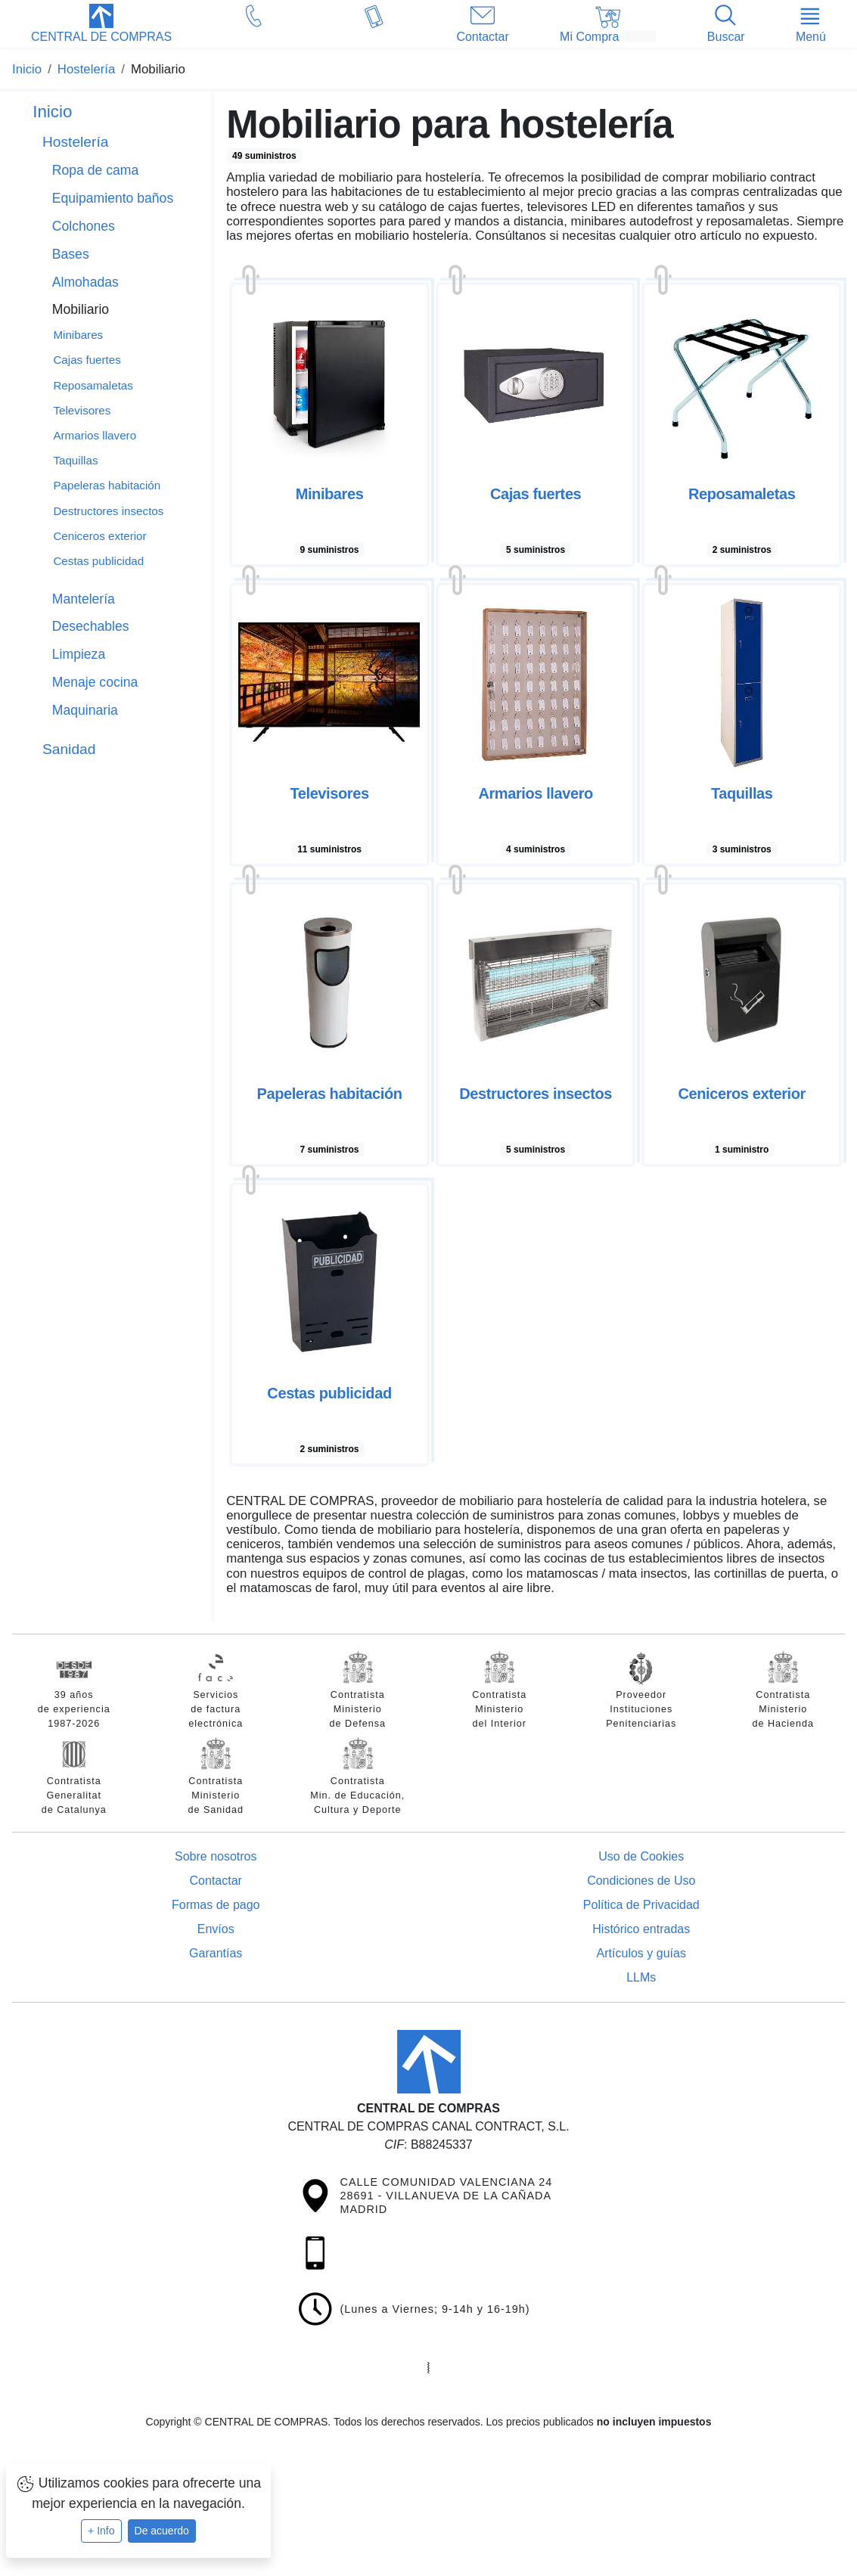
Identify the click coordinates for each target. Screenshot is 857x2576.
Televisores (81, 410)
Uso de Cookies (641, 1856)
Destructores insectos (108, 510)
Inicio (52, 111)
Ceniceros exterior (99, 535)
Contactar (216, 1880)
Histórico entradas (641, 1929)
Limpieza (78, 654)
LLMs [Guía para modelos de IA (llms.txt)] (641, 1977)
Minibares (78, 334)
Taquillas (75, 460)
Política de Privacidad (641, 1904)
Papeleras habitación (106, 485)
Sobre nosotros (216, 1856)
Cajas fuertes (86, 359)
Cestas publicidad (98, 560)
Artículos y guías (641, 1953)
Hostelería (75, 142)
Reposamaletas (93, 385)
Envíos (215, 1929)
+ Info (101, 2531)
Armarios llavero (94, 435)
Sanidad (68, 749)
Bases (70, 254)
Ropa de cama (95, 170)
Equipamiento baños (112, 198)
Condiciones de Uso (641, 1880)
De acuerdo (162, 2531)
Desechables (90, 626)
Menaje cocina (95, 682)
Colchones (83, 226)
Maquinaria (85, 710)
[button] (101, 25)
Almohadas (85, 282)
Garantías (215, 1953)
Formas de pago (216, 1904)
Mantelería (83, 599)
